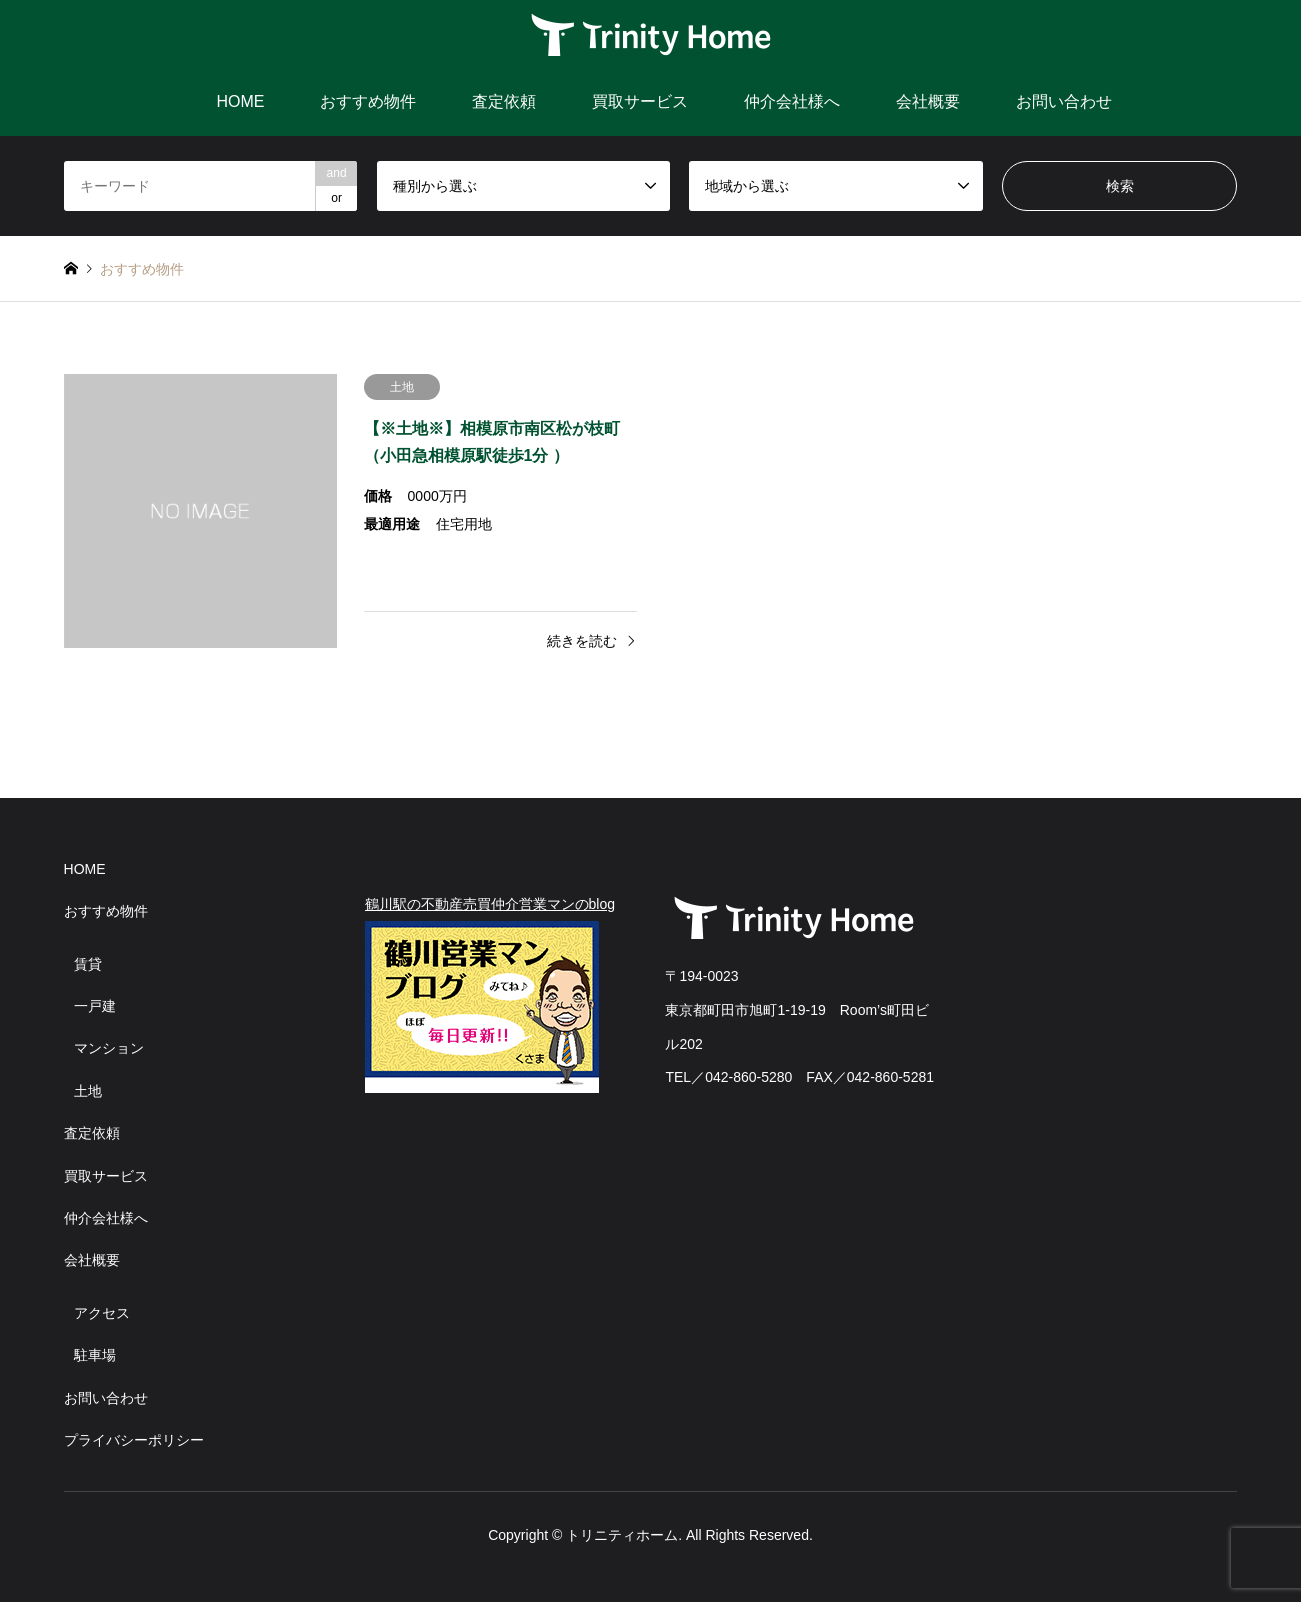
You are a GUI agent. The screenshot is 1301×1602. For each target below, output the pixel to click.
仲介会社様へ (792, 101)
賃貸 (88, 964)
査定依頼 (504, 101)
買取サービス (640, 101)
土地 (88, 1091)
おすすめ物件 (368, 101)
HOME (240, 101)
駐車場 (95, 1355)
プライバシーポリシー (134, 1440)
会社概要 (928, 101)
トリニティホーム (622, 1535)
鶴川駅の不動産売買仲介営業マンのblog (490, 904)
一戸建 (95, 1006)
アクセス (102, 1313)
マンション (109, 1048)
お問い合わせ (1064, 101)
